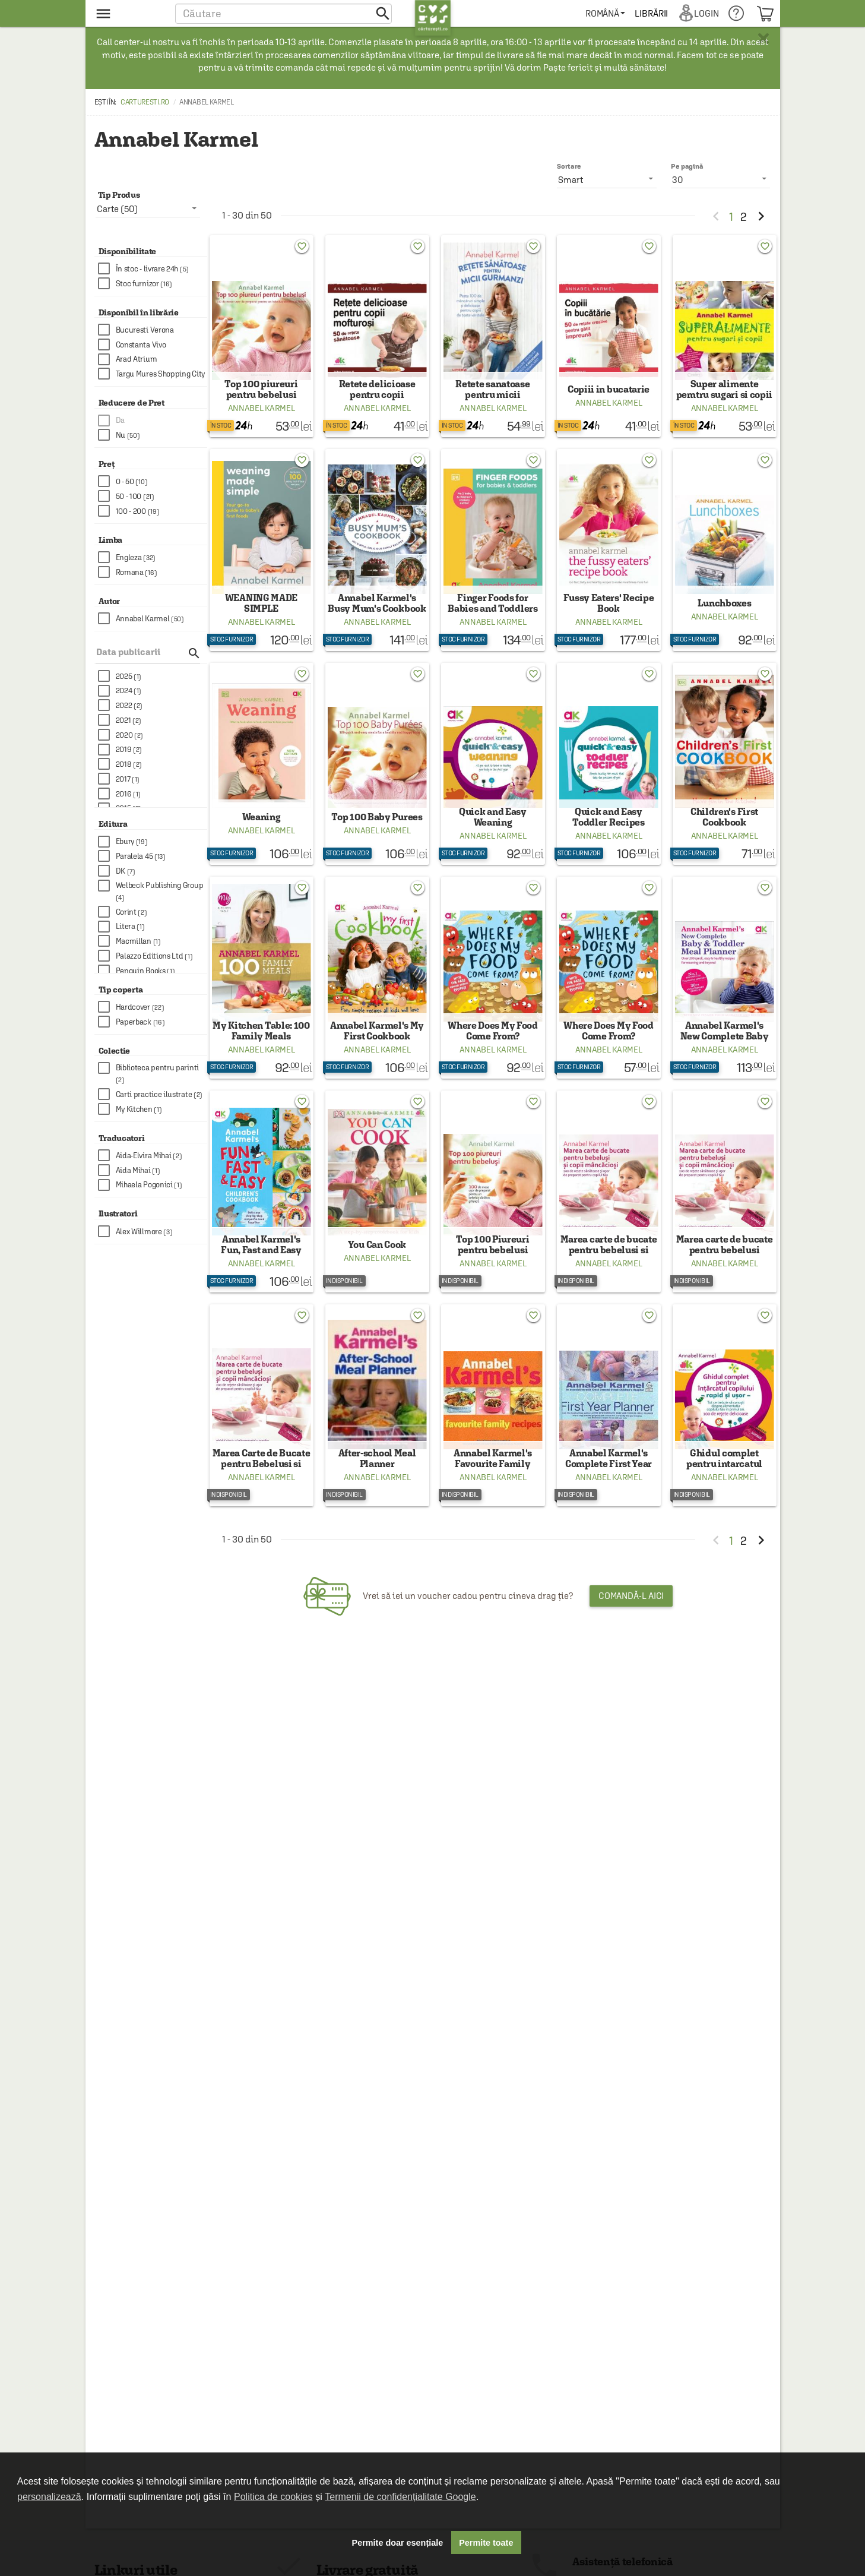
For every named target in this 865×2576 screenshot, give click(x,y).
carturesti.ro (145, 102)
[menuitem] (610, 13)
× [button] (763, 38)
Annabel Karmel (261, 416)
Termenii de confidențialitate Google (400, 2497)
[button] (283, 13)
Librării (656, 13)
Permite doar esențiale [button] (397, 2542)
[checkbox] (152, 269)
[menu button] (128, 13)
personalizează (49, 2497)
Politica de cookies (273, 2497)
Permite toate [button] (486, 2542)
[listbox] (721, 179)
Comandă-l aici (631, 1646)
